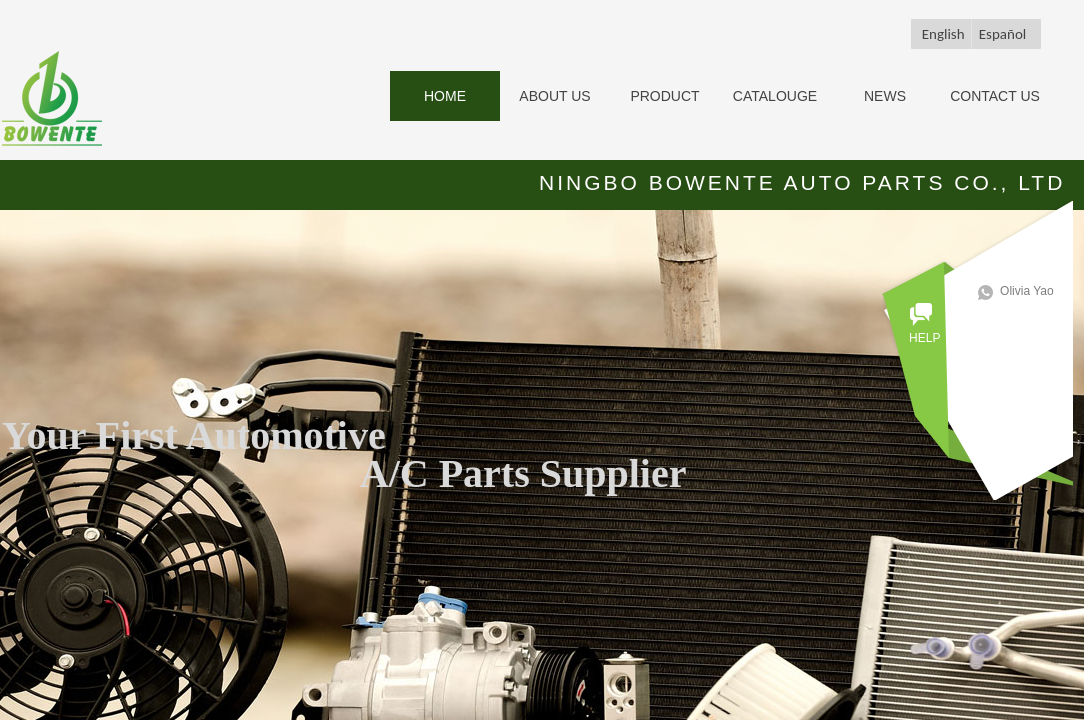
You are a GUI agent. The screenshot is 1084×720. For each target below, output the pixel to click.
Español (1003, 34)
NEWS (885, 96)
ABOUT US (554, 96)
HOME (445, 96)
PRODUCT (664, 96)
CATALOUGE (775, 96)
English (943, 34)
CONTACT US (995, 96)
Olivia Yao (1035, 291)
